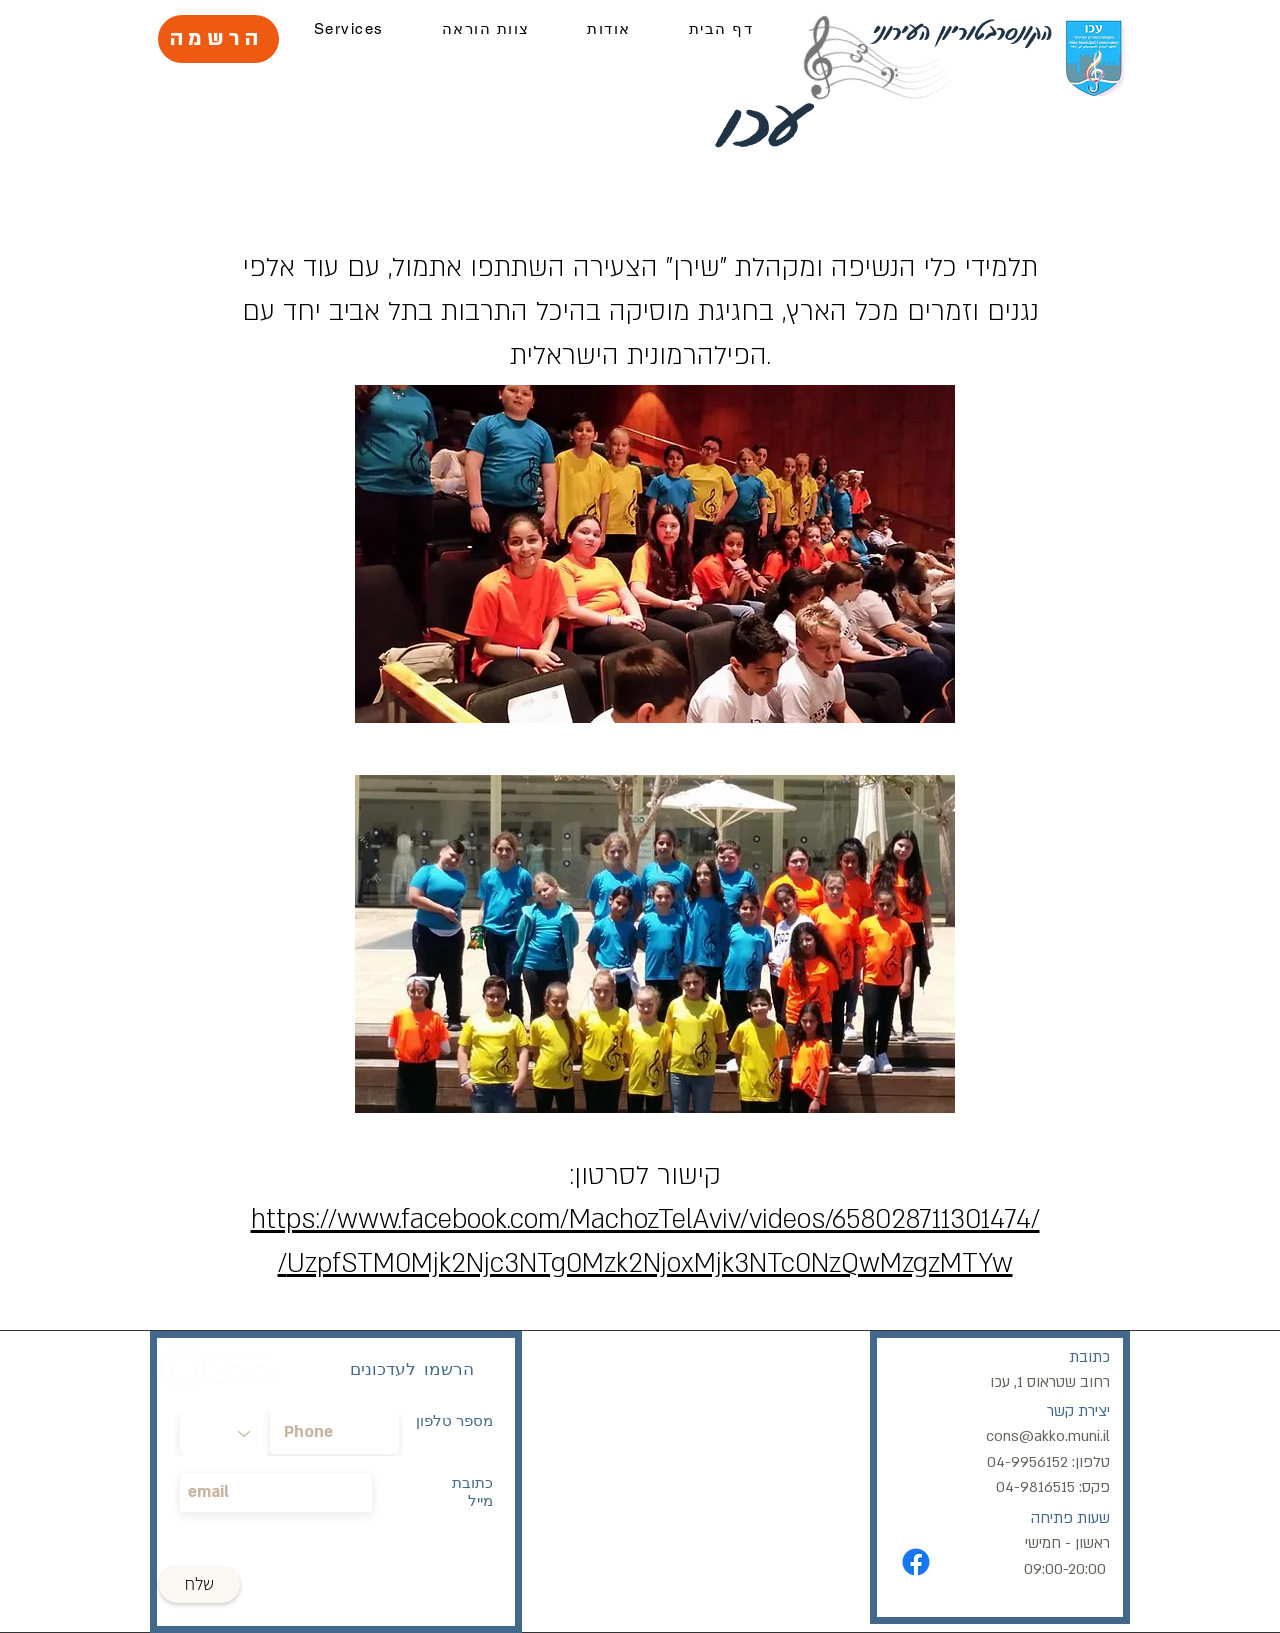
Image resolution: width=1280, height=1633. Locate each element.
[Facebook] (916, 1562)
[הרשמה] (218, 39)
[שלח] (199, 1584)
